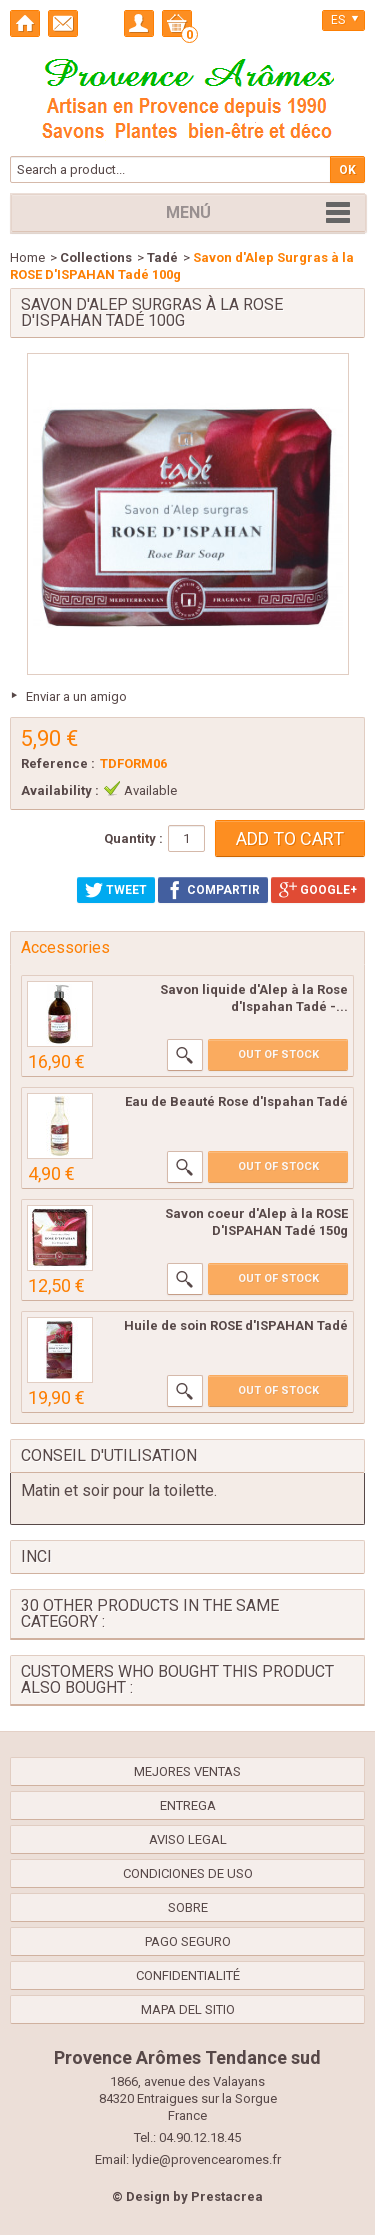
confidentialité (188, 1975)
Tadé (162, 257)
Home (27, 257)
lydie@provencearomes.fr (206, 2159)
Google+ (318, 890)
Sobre (188, 1907)
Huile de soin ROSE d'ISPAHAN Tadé (236, 1325)
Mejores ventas (187, 1771)
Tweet (116, 890)
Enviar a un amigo (76, 696)
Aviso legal (188, 1839)
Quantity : (133, 838)
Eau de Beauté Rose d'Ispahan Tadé (236, 1101)
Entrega (188, 1805)
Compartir (213, 890)
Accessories (65, 947)
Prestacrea (227, 2196)
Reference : (58, 763)
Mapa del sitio (188, 2009)
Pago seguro (188, 1941)
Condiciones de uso (188, 1873)
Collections (96, 257)
